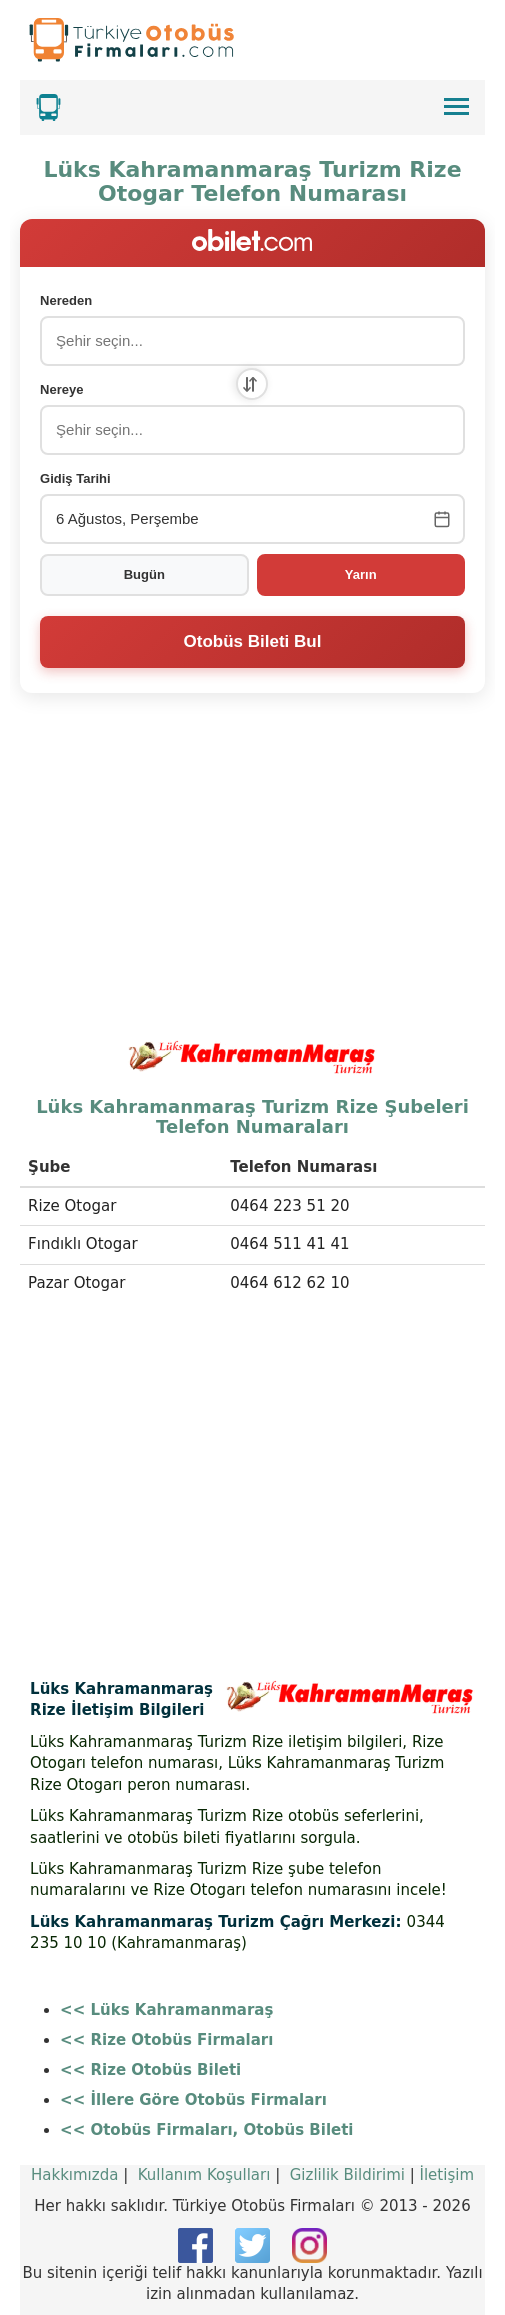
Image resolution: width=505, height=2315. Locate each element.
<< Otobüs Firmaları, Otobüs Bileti (206, 2130)
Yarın (361, 574)
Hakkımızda (74, 2175)
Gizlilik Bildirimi (347, 2175)
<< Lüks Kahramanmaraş (166, 2010)
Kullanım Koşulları (204, 2175)
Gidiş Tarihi (75, 478)
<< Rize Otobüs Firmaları (166, 2040)
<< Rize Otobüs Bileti (150, 2070)
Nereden (66, 300)
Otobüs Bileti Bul (253, 641)
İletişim (447, 2175)
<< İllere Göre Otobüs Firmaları (193, 2100)
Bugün (144, 574)
